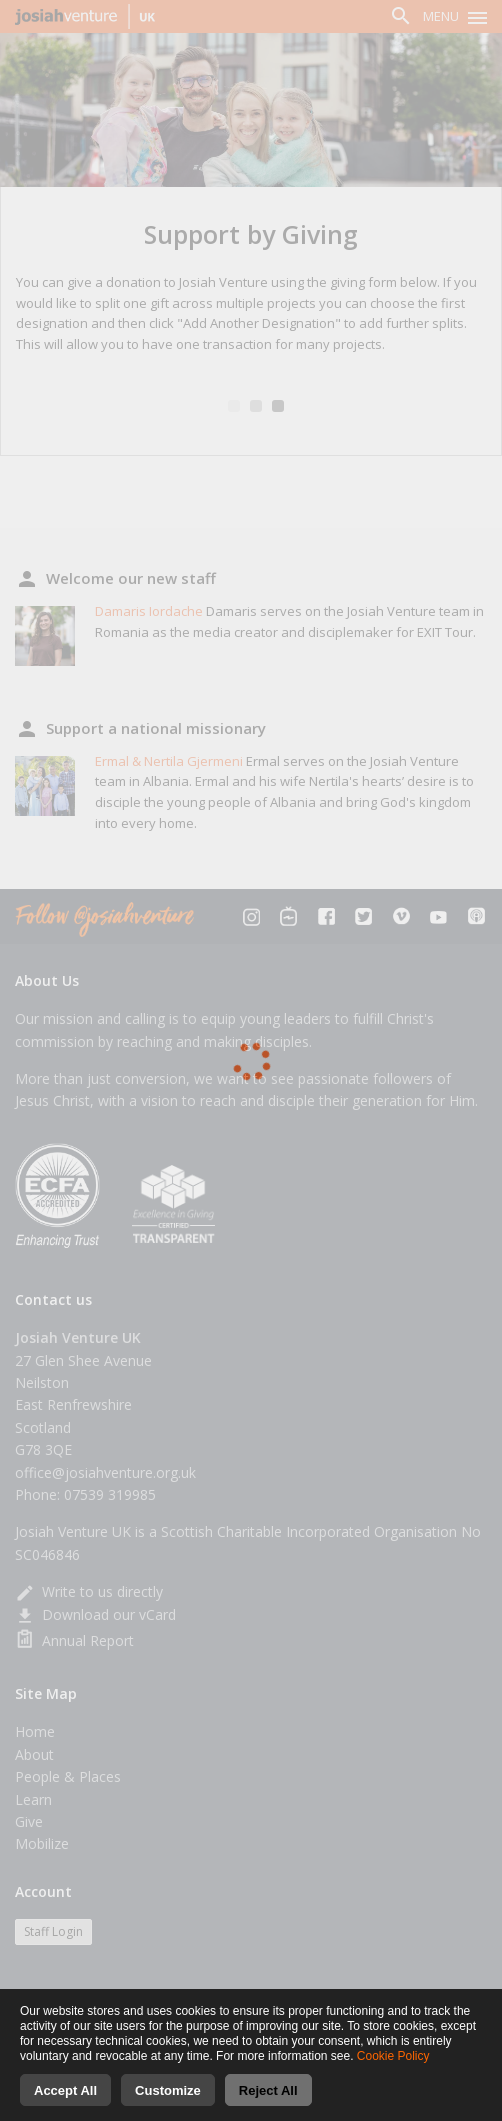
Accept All (65, 2091)
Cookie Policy (393, 2057)
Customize (168, 2091)
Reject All (268, 2091)
